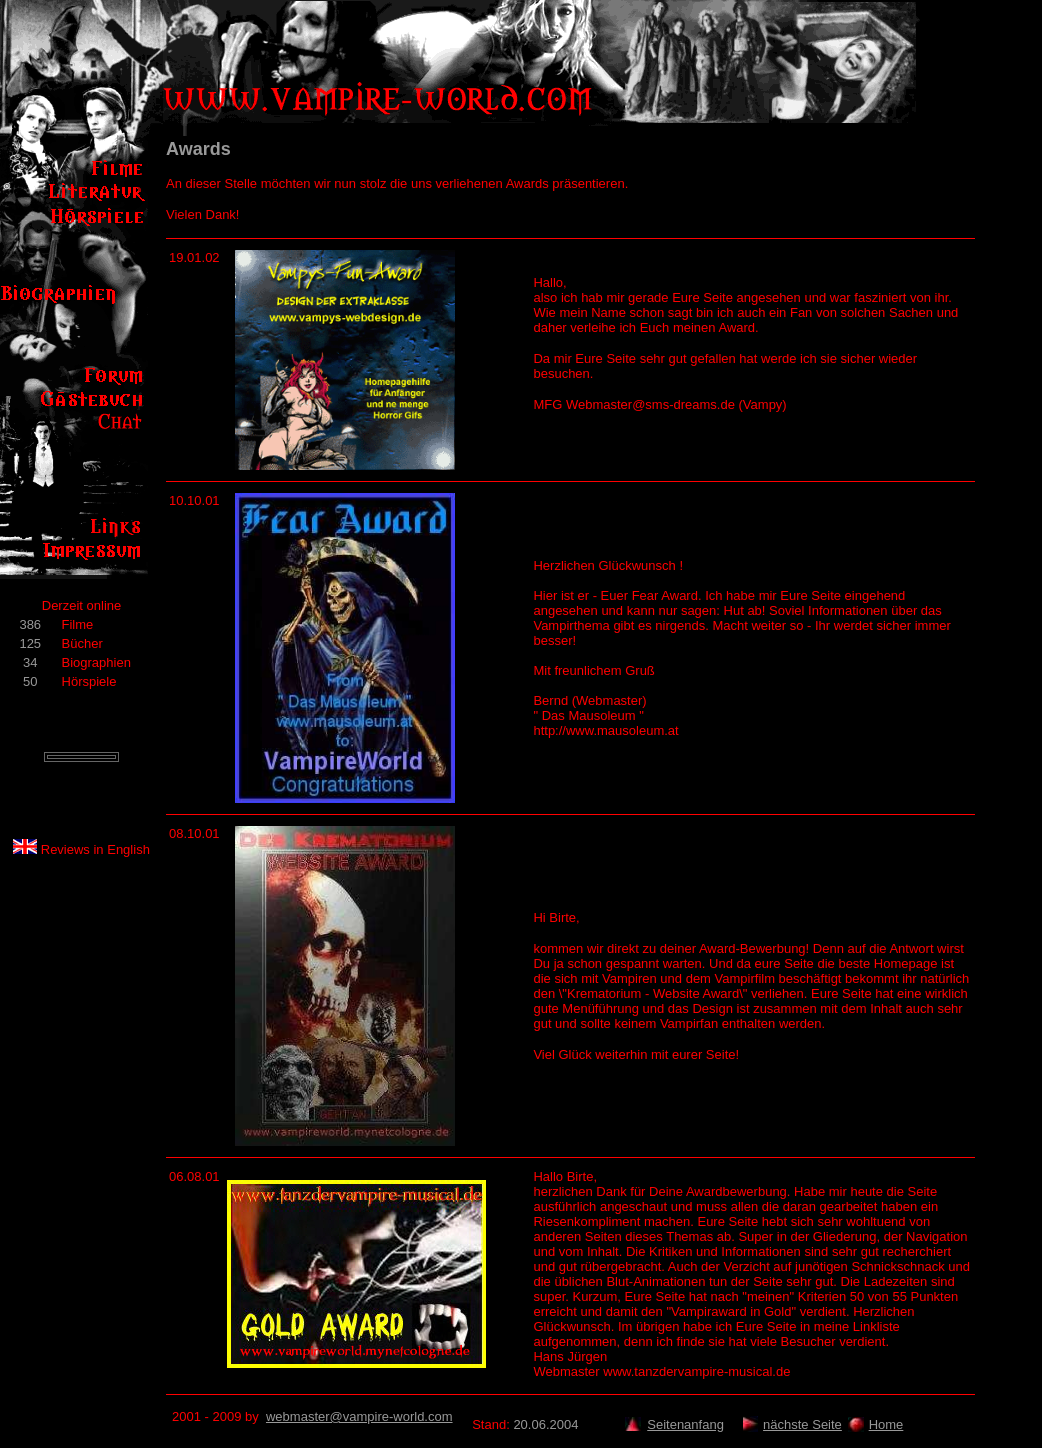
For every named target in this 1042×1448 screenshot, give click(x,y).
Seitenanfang (685, 1424)
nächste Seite (802, 1424)
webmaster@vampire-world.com (359, 1416)
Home (886, 1424)
